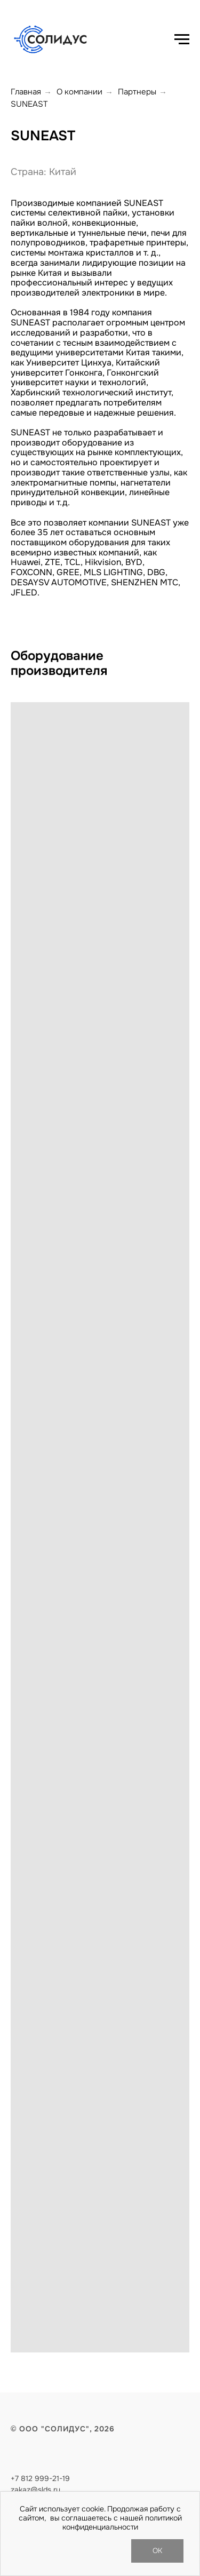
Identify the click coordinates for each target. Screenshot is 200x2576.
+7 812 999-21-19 (40, 2478)
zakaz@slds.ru (35, 2489)
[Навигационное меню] (181, 39)
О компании (79, 92)
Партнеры (137, 92)
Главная (26, 92)
